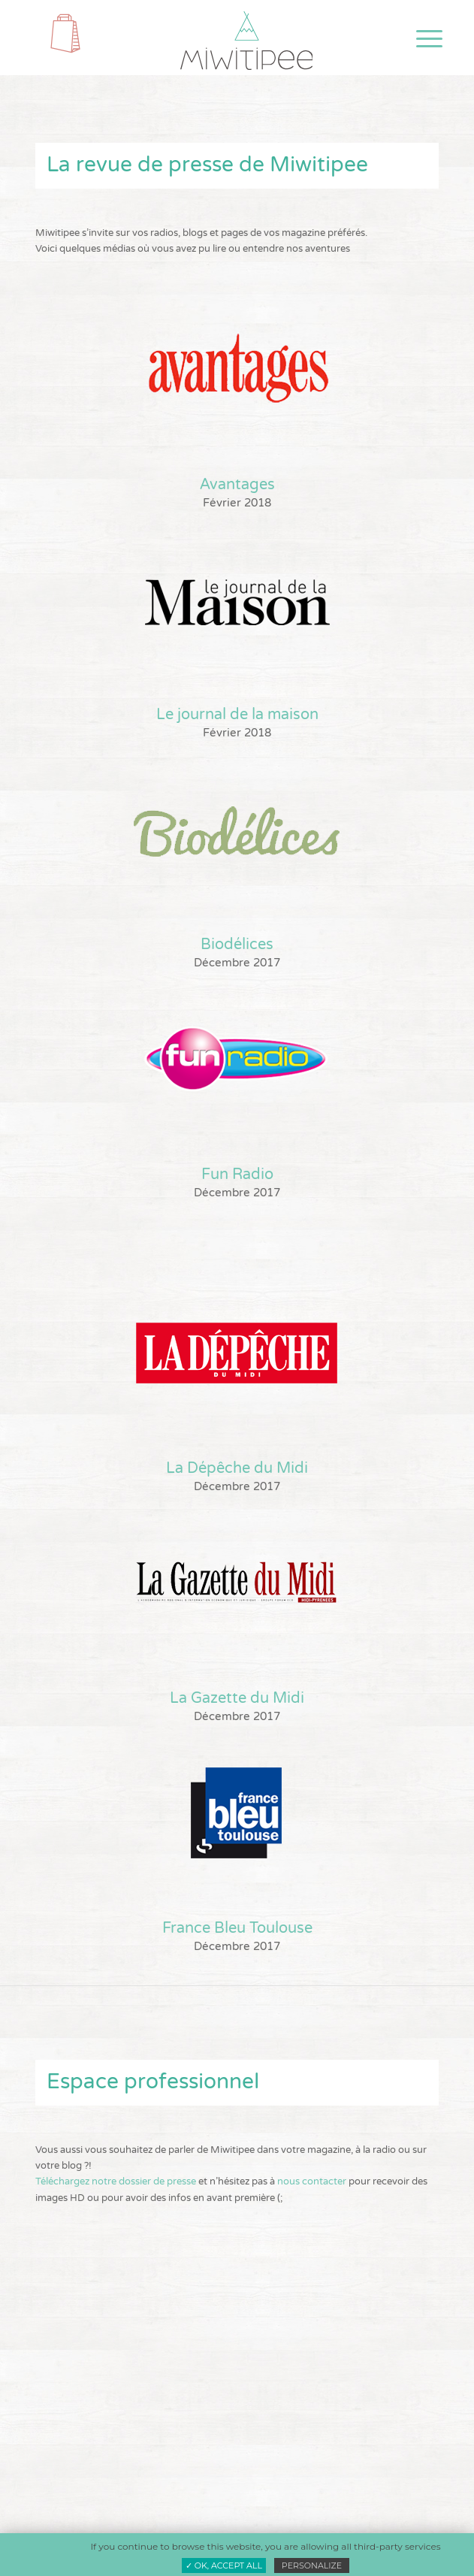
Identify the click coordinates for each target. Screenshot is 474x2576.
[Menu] (417, 39)
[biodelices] (237, 831)
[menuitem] (417, 39)
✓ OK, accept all (224, 2565)
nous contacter (311, 2181)
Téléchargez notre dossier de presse (115, 2181)
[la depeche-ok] (237, 1355)
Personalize (312, 2565)
